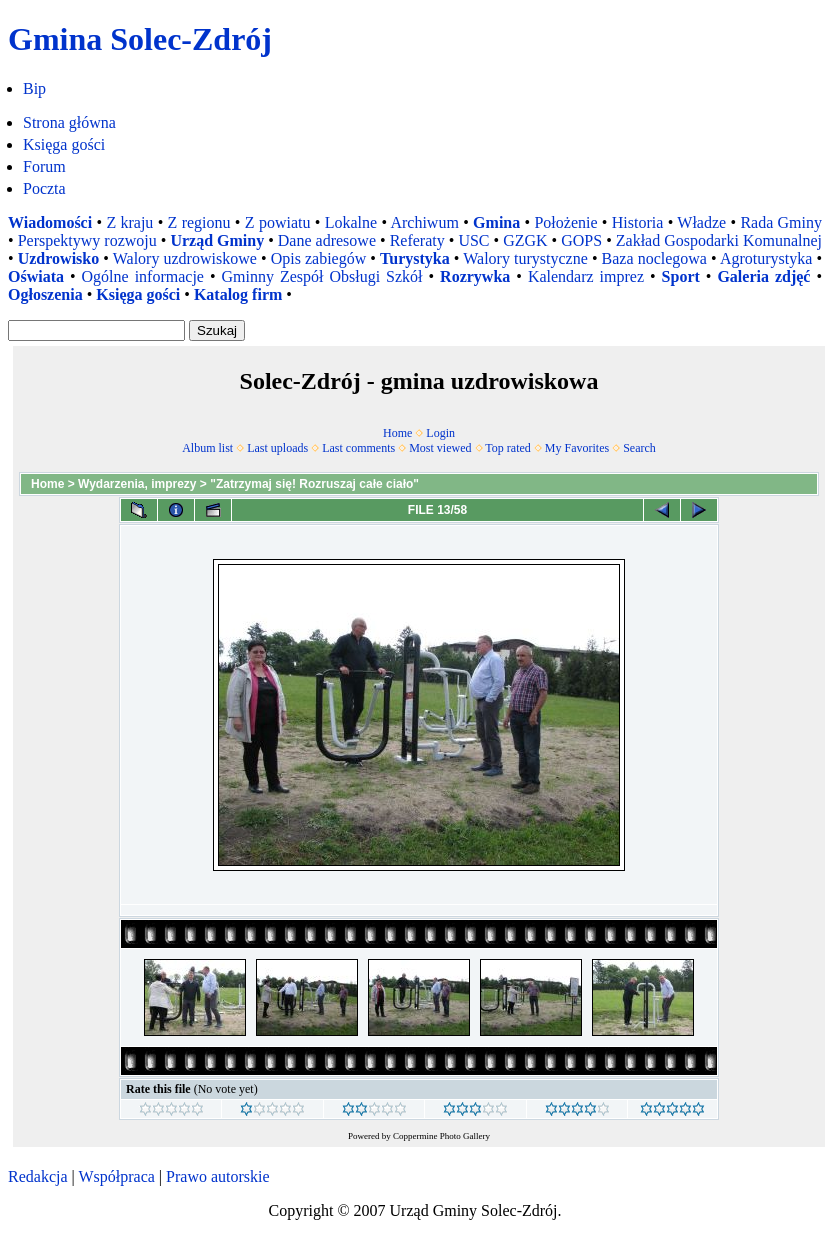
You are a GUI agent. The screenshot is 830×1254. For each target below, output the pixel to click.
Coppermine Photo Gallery (441, 1136)
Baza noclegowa (654, 258)
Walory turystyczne (525, 258)
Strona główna (69, 122)
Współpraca (116, 1176)
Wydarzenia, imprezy (137, 484)
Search (639, 448)
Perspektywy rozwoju (87, 240)
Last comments (358, 448)
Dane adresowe (327, 240)
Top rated (507, 448)
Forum (44, 166)
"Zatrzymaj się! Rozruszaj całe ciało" (314, 484)
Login (440, 433)
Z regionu (199, 222)
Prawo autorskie (218, 1176)
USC (473, 240)
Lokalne (351, 222)
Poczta (44, 188)
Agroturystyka (766, 258)
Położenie (565, 222)
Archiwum (424, 222)
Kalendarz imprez (586, 276)
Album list (207, 448)
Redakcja (38, 1176)
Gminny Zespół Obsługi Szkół (322, 276)
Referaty (417, 240)
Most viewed (440, 448)
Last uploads (277, 448)
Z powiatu (278, 222)
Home (397, 433)
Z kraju (129, 222)
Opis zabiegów (319, 258)
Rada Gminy (781, 222)
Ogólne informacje (143, 276)
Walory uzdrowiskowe (185, 258)
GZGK (525, 240)
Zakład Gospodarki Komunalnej (719, 240)
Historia (638, 222)
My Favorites (577, 448)
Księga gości (64, 144)
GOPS (581, 240)
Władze (701, 222)
